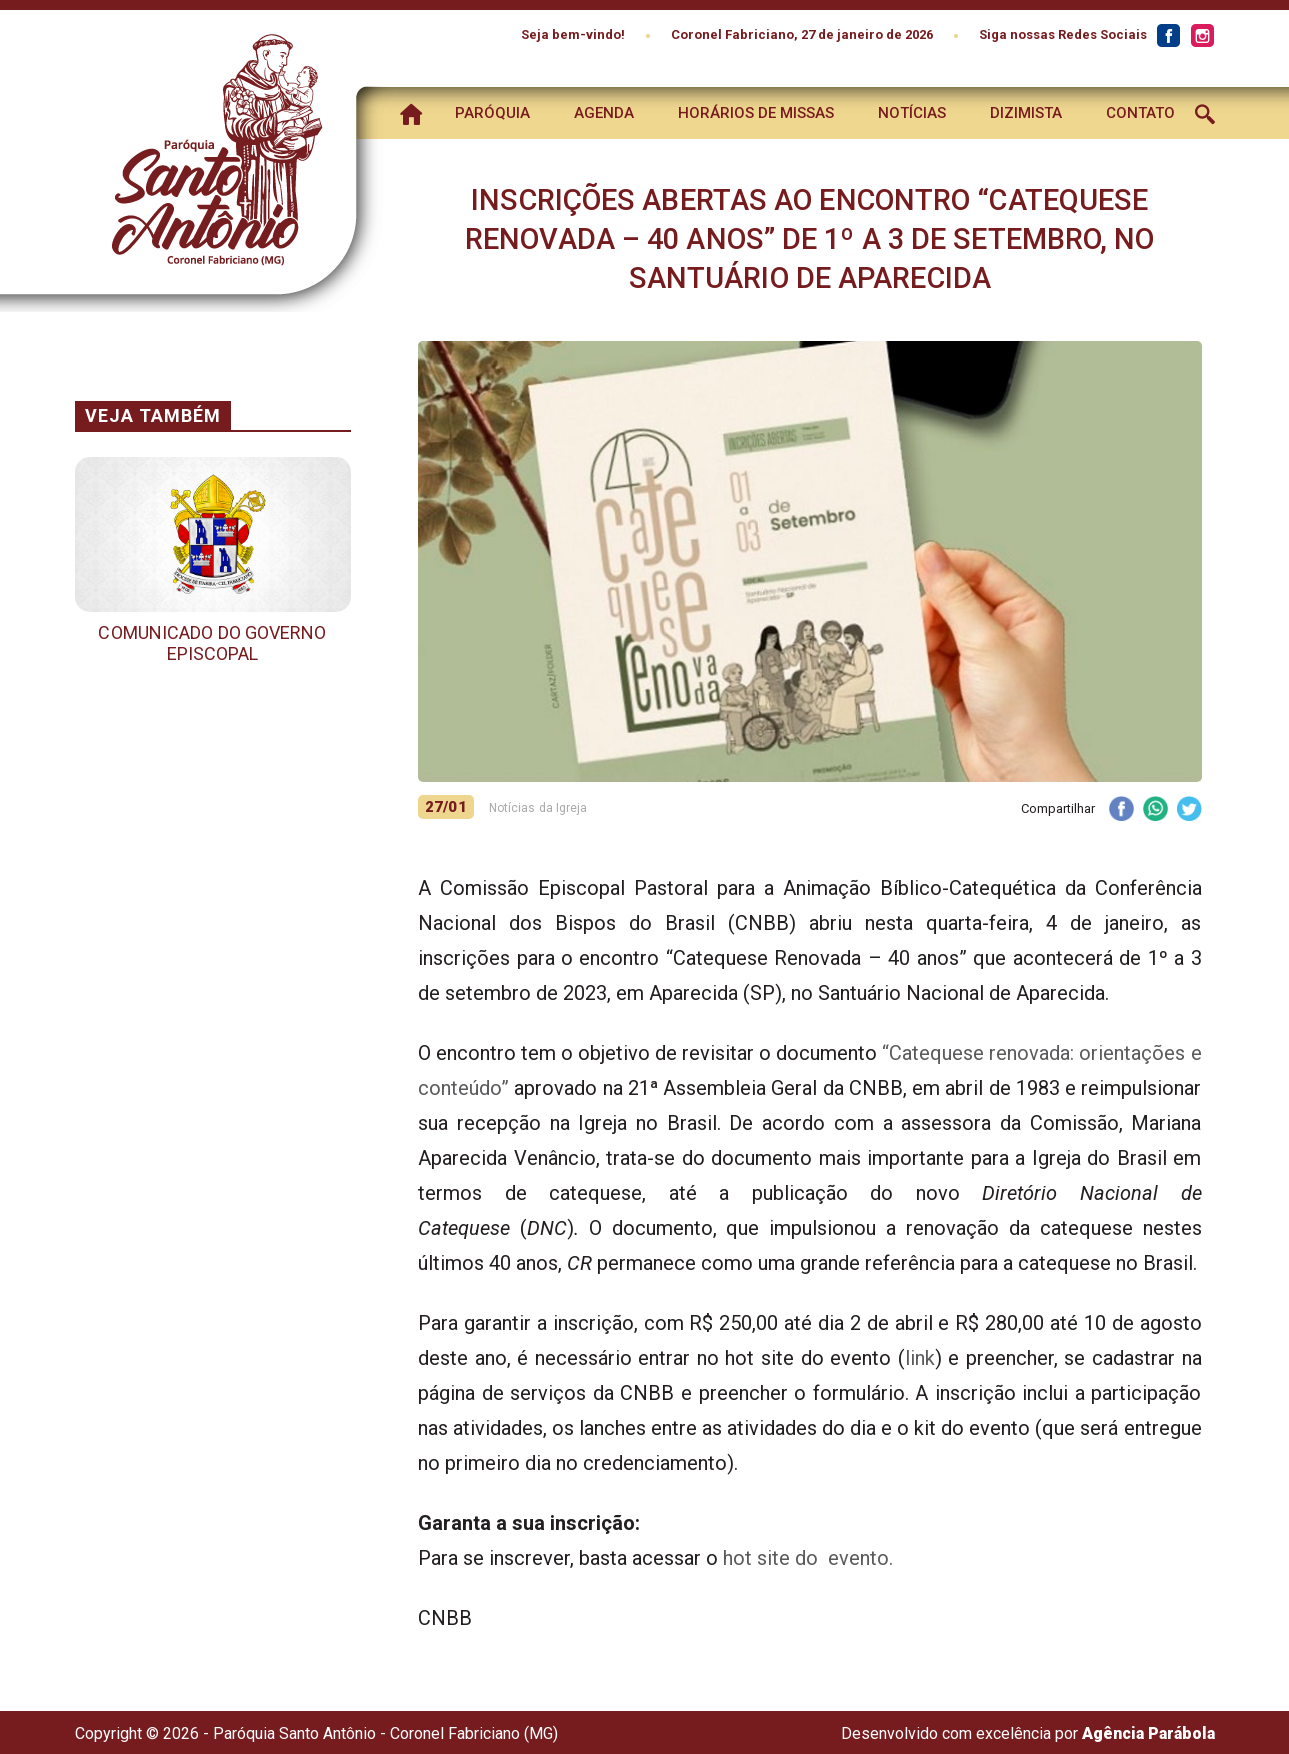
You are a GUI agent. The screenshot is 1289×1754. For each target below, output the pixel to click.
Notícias (912, 113)
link (920, 1358)
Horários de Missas (756, 113)
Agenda (604, 113)
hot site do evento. (808, 1558)
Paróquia (492, 113)
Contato (1140, 113)
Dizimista (1026, 113)
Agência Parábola (1148, 1733)
